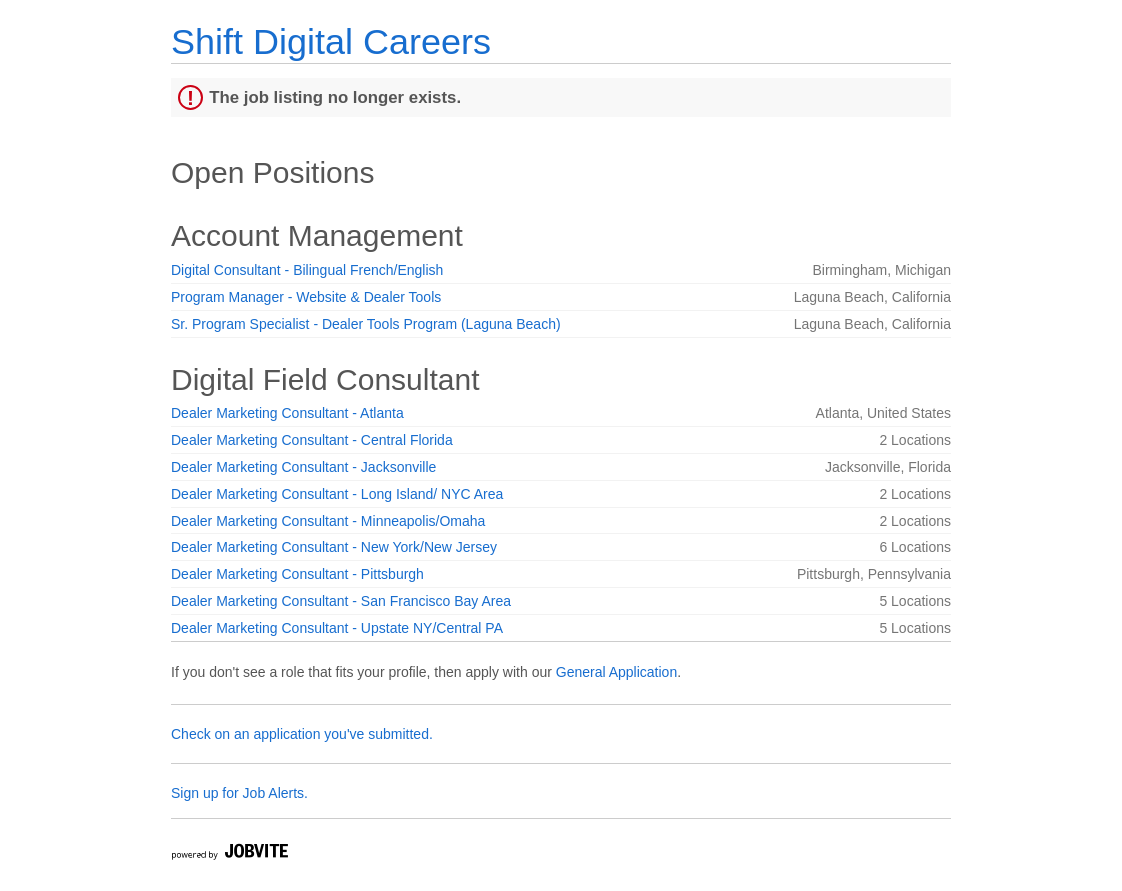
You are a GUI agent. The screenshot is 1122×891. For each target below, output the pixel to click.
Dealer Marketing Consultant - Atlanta (287, 413)
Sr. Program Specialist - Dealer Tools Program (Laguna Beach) (366, 324)
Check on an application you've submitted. (302, 734)
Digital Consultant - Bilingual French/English (307, 270)
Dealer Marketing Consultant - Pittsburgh (297, 574)
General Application (616, 672)
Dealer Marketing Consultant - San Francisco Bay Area (341, 601)
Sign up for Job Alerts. (239, 793)
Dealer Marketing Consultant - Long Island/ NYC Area (337, 494)
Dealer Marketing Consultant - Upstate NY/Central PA (337, 628)
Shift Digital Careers (331, 41)
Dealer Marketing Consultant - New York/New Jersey (334, 547)
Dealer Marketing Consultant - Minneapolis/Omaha (328, 521)
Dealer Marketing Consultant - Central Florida (312, 440)
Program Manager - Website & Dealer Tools (306, 297)
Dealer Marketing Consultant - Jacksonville (303, 467)
